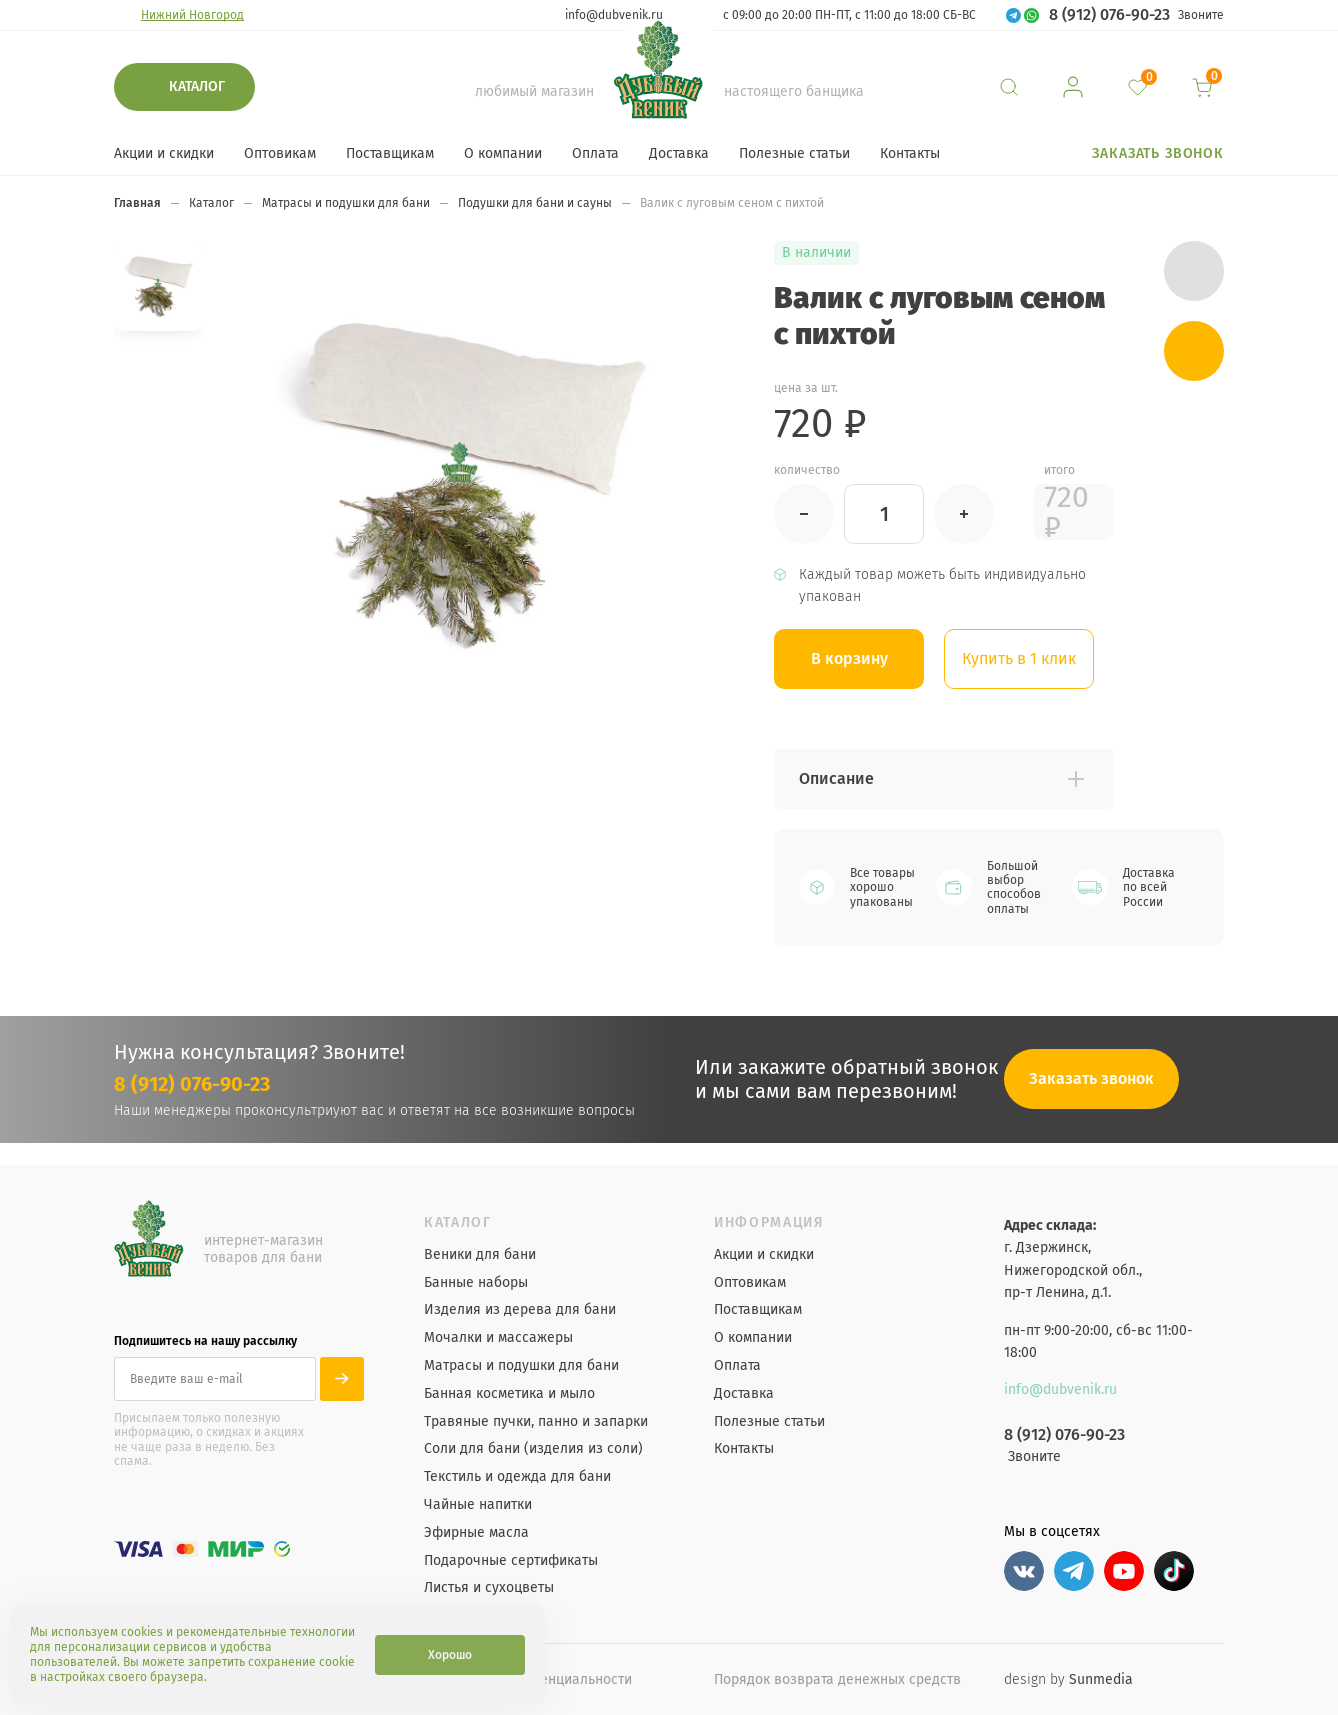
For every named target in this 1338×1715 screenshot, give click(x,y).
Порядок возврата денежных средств (837, 1679)
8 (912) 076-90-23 (1109, 15)
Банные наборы (476, 1283)
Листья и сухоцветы (489, 1588)
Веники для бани (480, 1255)
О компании (503, 153)
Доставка (679, 153)
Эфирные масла (476, 1533)
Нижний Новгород (192, 15)
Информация (769, 1223)
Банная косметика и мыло (509, 1394)
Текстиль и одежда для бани (517, 1477)
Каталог (197, 86)
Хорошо (450, 1655)
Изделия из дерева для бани (520, 1310)
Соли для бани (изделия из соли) (533, 1449)
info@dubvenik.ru (614, 15)
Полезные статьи (794, 153)
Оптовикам (280, 153)
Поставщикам (390, 153)
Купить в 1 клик (1019, 658)
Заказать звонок (1158, 153)
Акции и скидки (164, 153)
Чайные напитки (478, 1505)
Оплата (595, 153)
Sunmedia (1101, 1679)
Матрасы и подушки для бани (521, 1366)
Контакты (910, 153)
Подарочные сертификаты (511, 1561)
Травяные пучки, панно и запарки (536, 1422)
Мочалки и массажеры (498, 1338)
